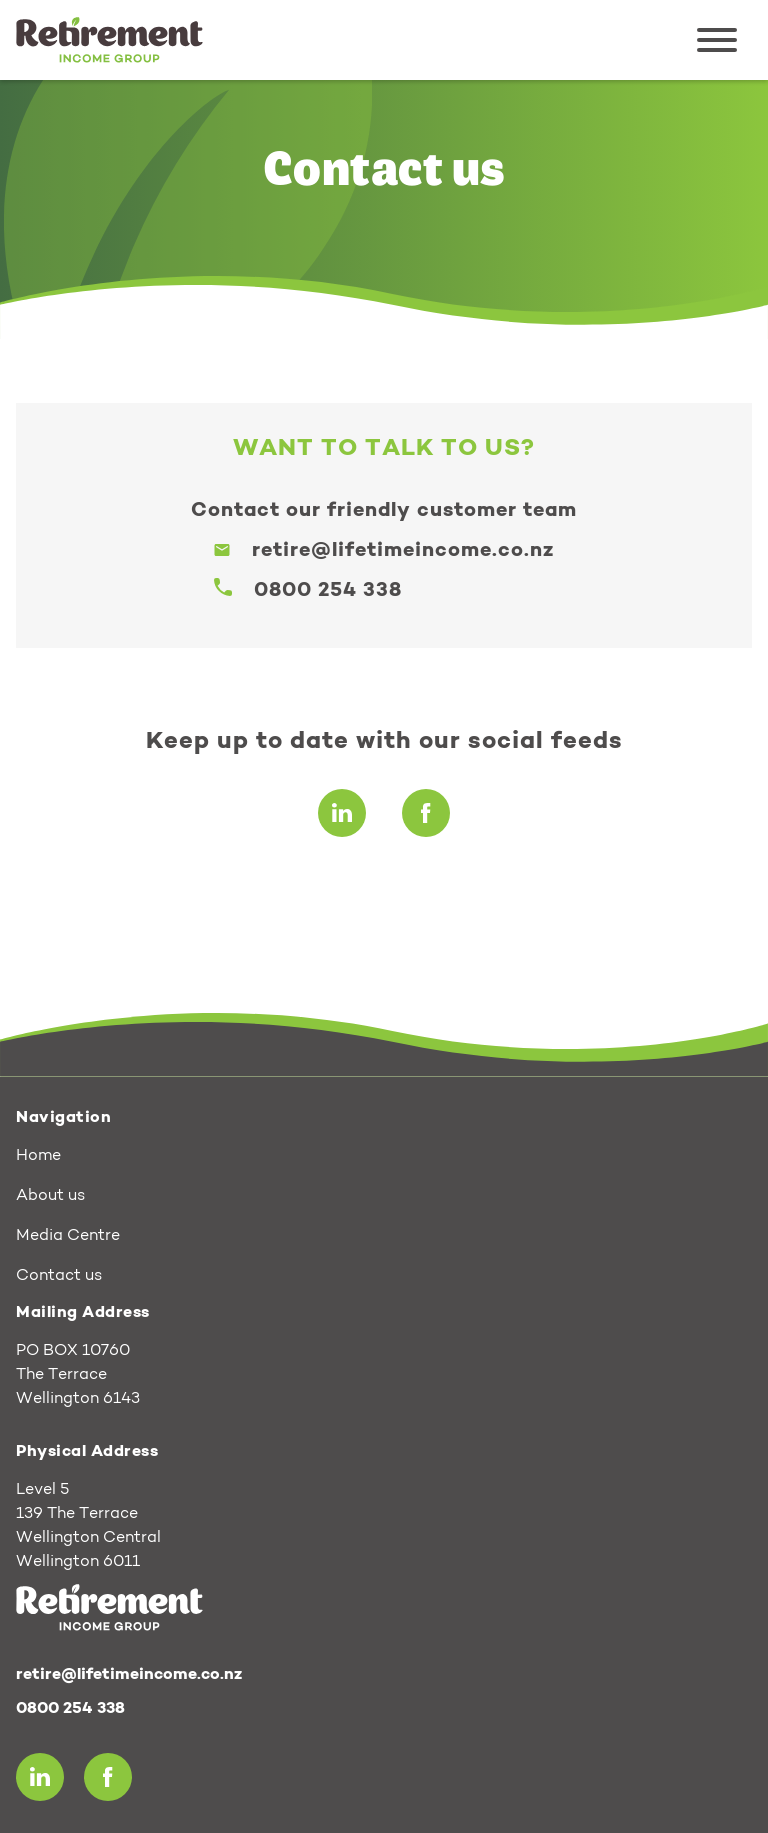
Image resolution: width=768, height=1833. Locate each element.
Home (38, 1156)
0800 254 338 (328, 591)
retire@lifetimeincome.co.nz (403, 551)
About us (50, 1196)
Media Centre (68, 1236)
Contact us (59, 1276)
